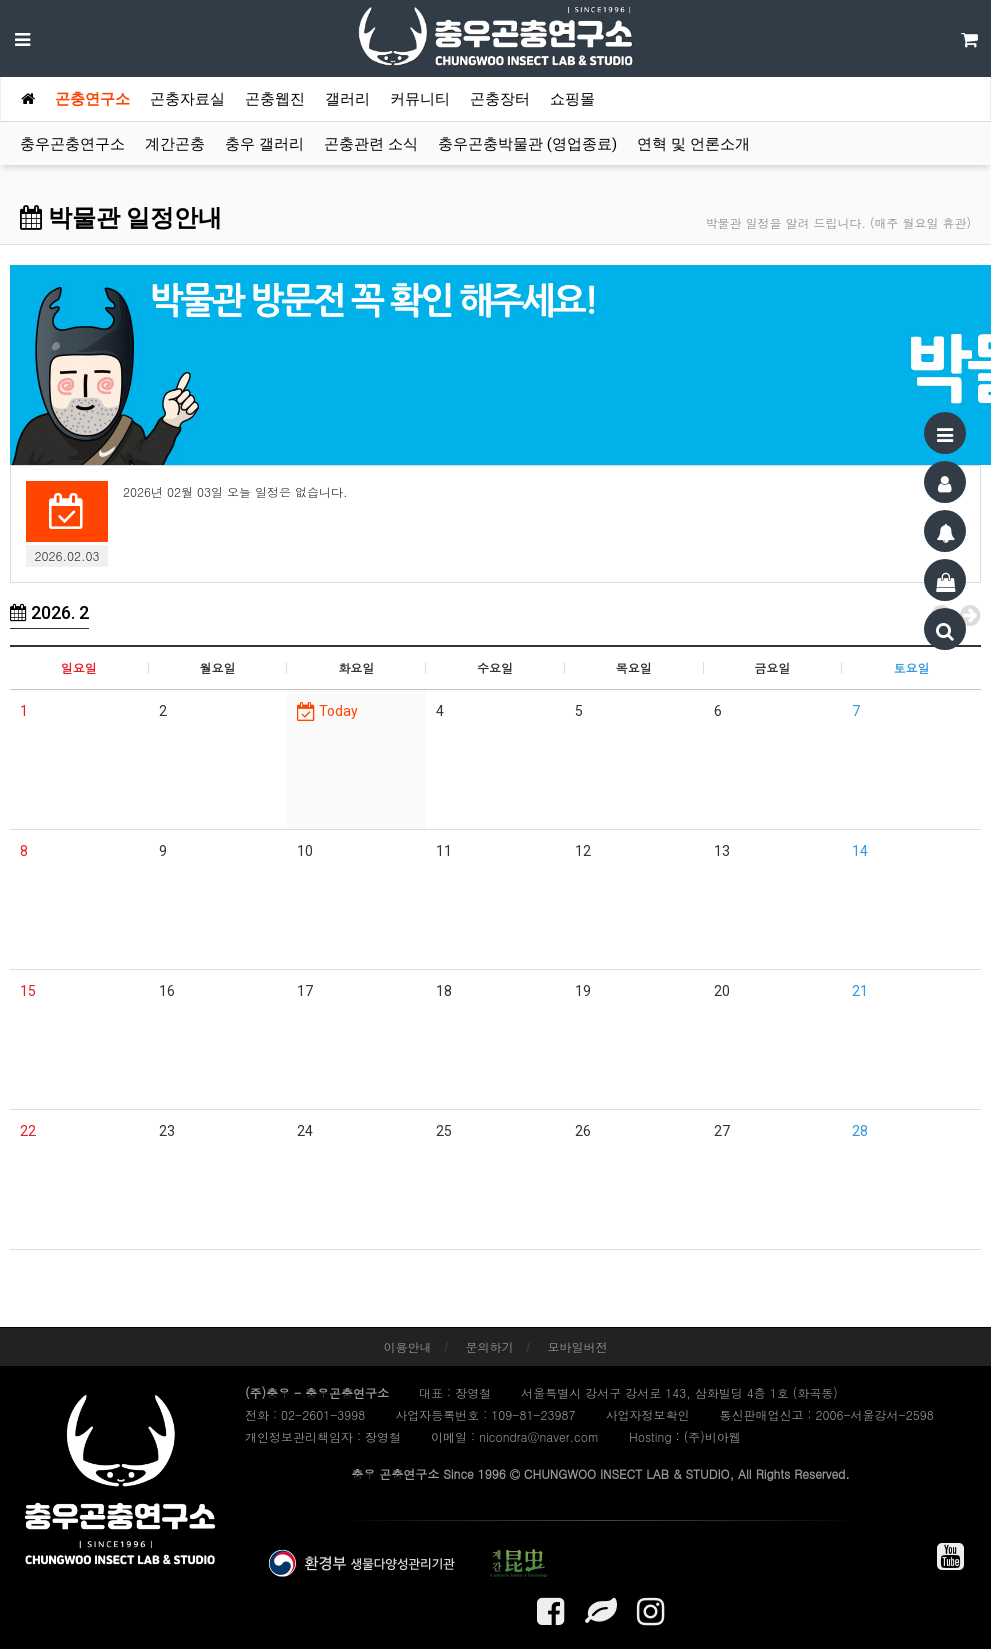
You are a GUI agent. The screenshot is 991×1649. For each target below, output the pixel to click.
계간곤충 (175, 144)
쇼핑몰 (572, 99)
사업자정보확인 (647, 1414)
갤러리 (347, 99)
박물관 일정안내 (121, 218)
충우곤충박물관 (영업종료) (527, 144)
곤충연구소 (92, 99)
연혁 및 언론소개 (693, 144)
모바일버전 (578, 1346)
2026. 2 (49, 612)
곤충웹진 (275, 99)
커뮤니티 (420, 99)
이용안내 (407, 1346)
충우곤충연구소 (72, 144)
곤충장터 (500, 99)
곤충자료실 (187, 99)
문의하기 (490, 1346)
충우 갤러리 (264, 144)
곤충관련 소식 (371, 144)
